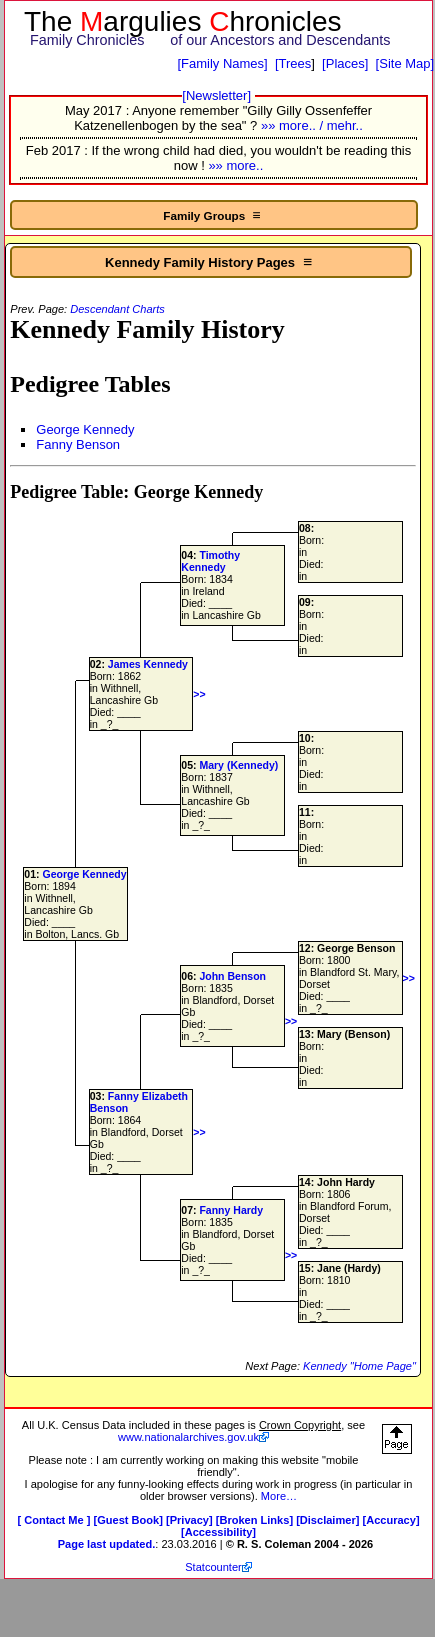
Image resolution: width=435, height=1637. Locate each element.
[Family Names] (222, 63)
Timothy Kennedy (210, 561)
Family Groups (213, 215)
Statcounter (213, 1567)
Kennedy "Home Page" (359, 1366)
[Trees (293, 63)
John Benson (232, 976)
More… (279, 1496)
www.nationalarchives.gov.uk (188, 1437)
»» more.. (235, 165)
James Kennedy (148, 664)
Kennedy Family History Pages (210, 261)
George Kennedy (85, 429)
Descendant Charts (117, 309)
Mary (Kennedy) (238, 765)
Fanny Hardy (231, 1210)
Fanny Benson (78, 444)
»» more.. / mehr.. (312, 125)
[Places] (345, 63)
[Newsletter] (216, 95)
